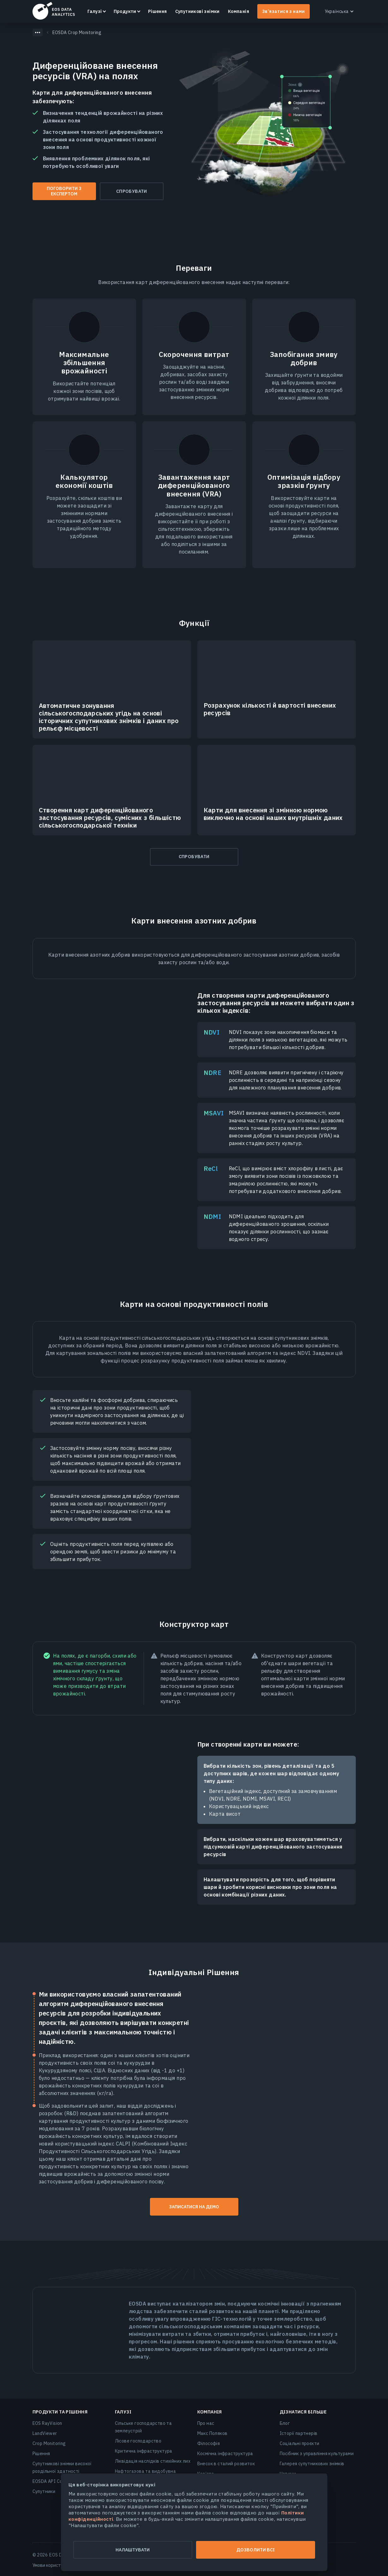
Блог (285, 2423)
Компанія (238, 11)
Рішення (157, 11)
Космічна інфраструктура (225, 2453)
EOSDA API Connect (53, 2481)
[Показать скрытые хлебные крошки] (38, 32)
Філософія (208, 2443)
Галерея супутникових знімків (312, 2463)
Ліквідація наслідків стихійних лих (153, 2461)
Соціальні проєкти (299, 2443)
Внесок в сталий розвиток (226, 2463)
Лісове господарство (138, 2441)
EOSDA (54, 11)
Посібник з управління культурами (317, 2453)
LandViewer (45, 2433)
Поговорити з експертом (64, 191)
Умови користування (54, 2565)
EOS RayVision (47, 2423)
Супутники (44, 2491)
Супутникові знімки (197, 11)
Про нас (205, 2423)
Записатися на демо (194, 2207)
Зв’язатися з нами (283, 11)
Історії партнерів (299, 2433)
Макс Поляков (212, 2433)
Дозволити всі (255, 2550)
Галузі (94, 11)
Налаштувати (133, 2550)
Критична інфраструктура (143, 2451)
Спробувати (131, 191)
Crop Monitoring (49, 2443)
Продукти (125, 11)
